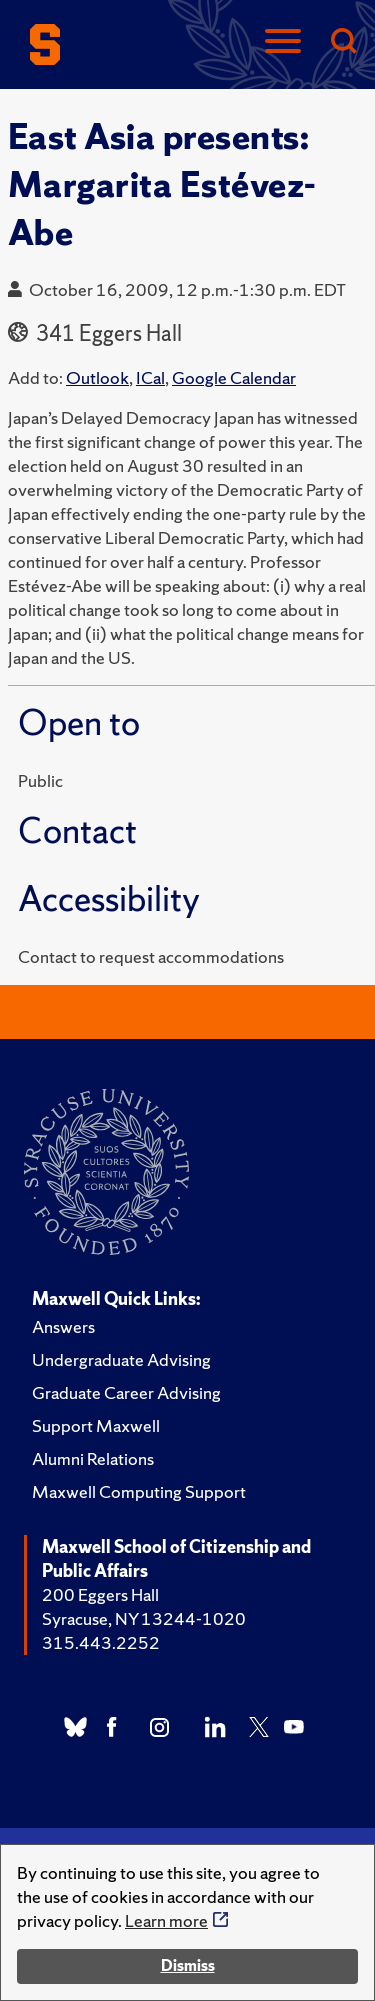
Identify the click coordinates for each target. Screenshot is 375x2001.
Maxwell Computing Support (139, 1491)
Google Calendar (234, 377)
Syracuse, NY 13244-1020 (144, 1618)
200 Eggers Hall (100, 1594)
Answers (63, 1326)
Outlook (97, 377)
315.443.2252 (101, 1642)
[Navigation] (283, 42)
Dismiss (188, 1965)
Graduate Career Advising (126, 1392)
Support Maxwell (96, 1425)
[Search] (343, 42)
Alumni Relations (93, 1458)
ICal (150, 377)
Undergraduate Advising (121, 1359)
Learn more (166, 1920)
